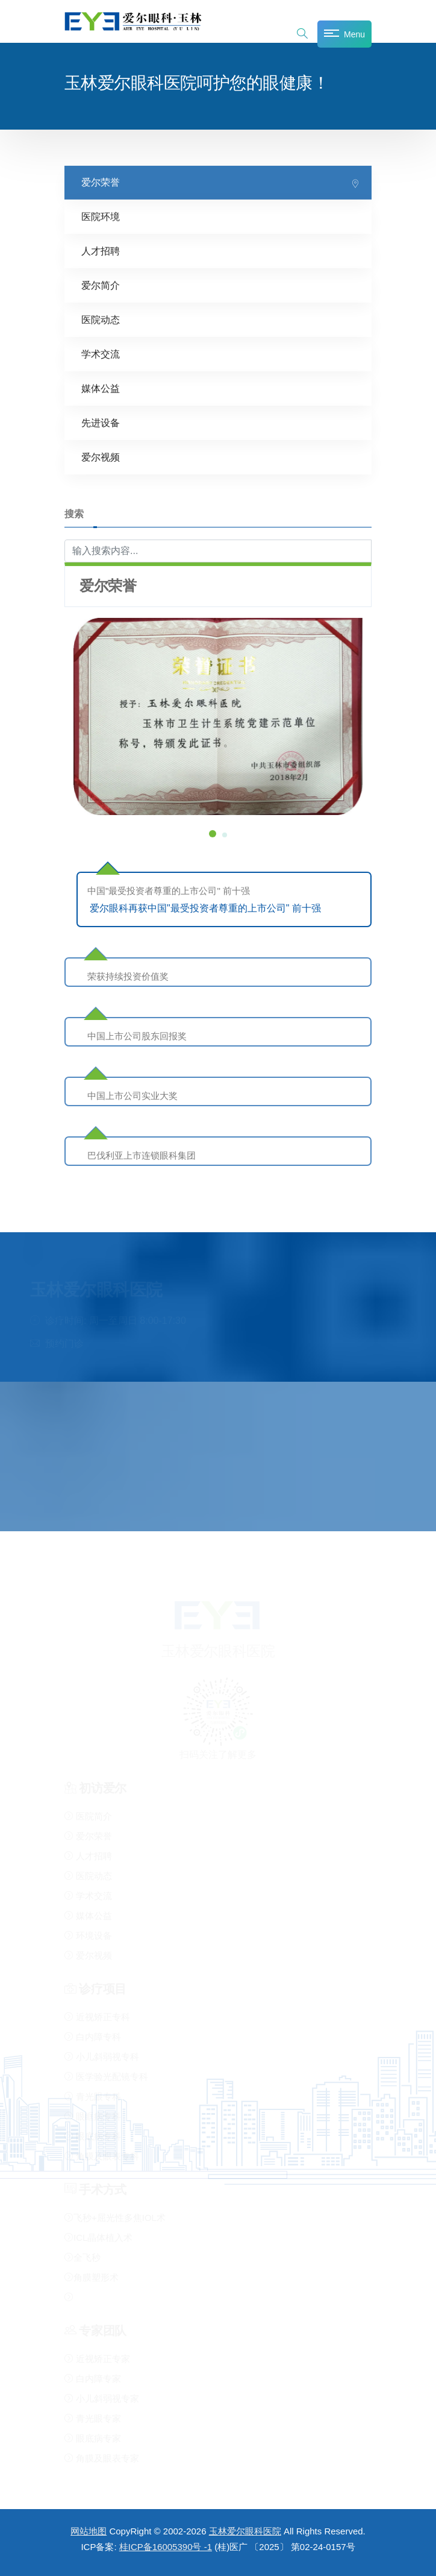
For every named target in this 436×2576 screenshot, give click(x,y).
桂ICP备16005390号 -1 (165, 2547)
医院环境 (100, 216)
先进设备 (100, 422)
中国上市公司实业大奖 (132, 1095)
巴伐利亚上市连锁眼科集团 (141, 1155)
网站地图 (88, 2531)
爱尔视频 (100, 457)
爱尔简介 (100, 285)
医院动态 (100, 319)
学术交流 (100, 353)
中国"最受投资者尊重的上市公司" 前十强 (168, 890)
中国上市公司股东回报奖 (137, 1035)
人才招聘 (100, 250)
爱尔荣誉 (100, 182)
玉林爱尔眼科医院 (245, 2531)
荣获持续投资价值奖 (128, 976)
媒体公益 (100, 388)
